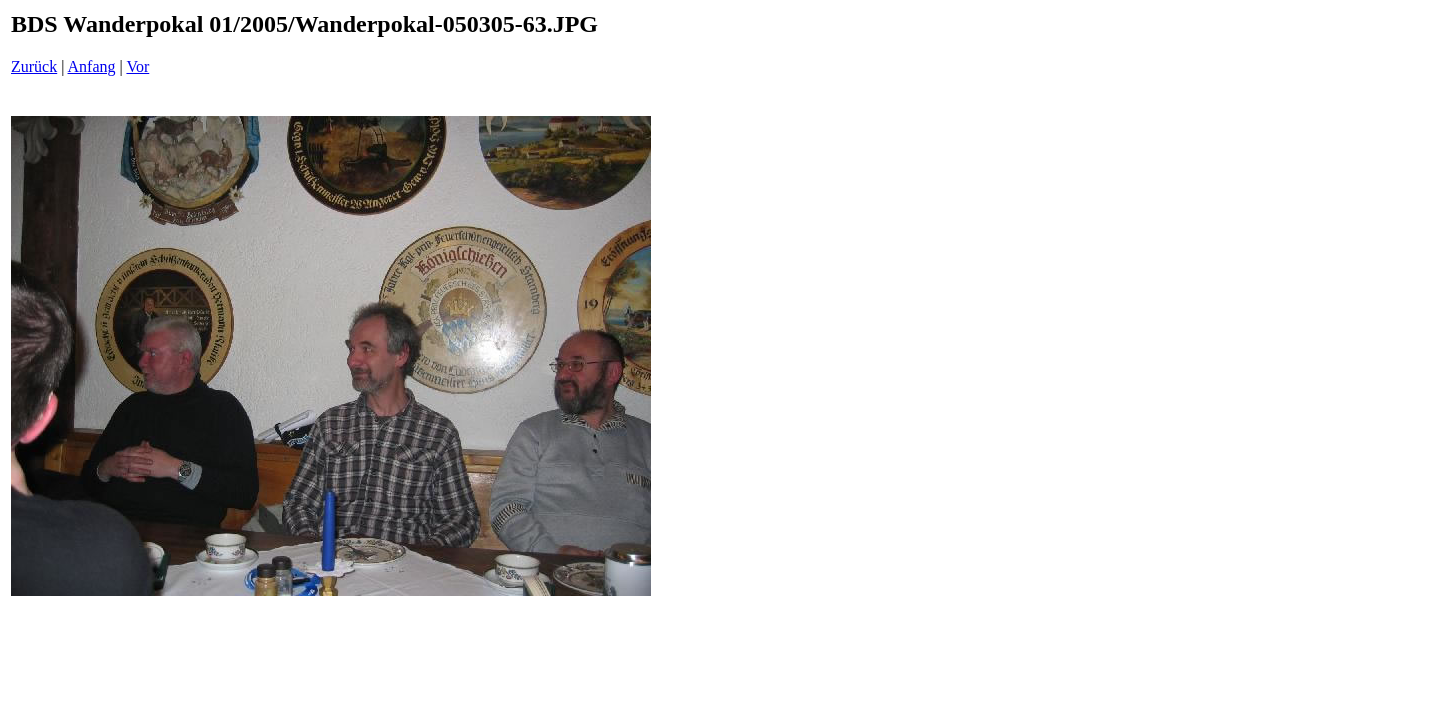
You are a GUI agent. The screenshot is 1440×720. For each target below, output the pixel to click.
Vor (137, 66)
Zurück (34, 66)
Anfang (92, 66)
